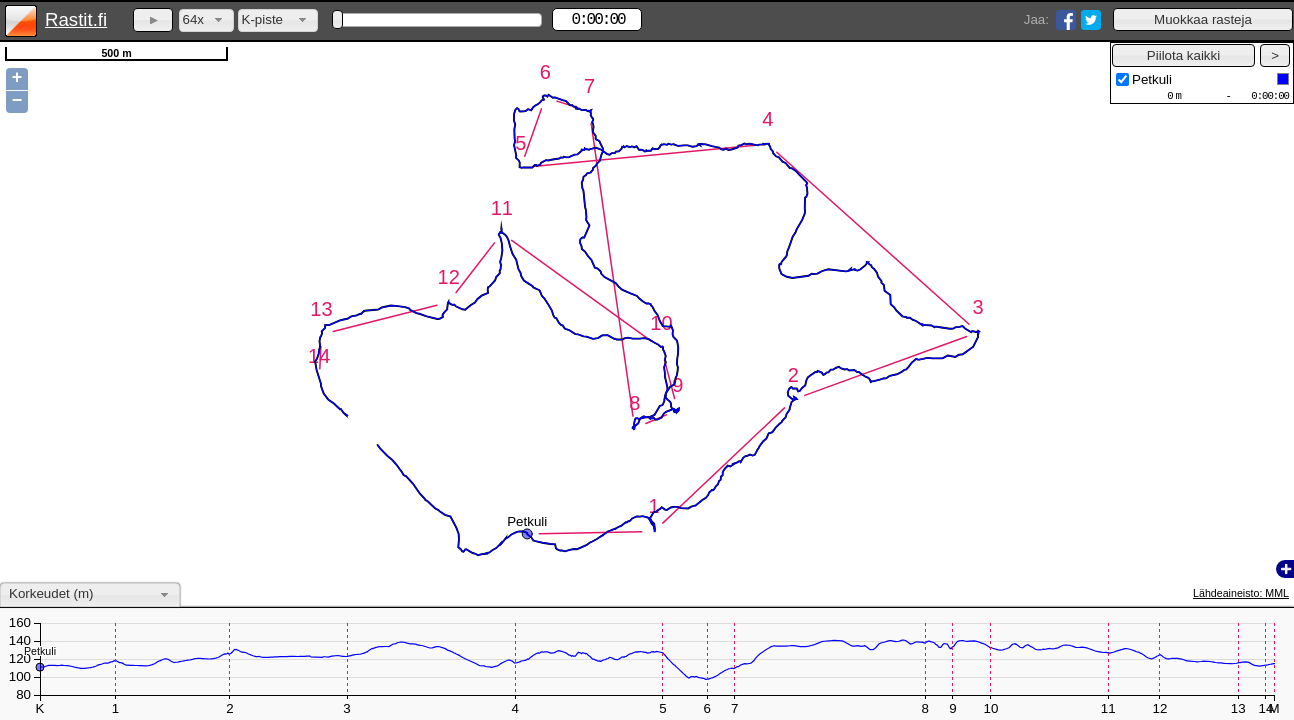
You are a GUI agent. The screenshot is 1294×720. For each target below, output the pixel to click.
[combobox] (206, 20)
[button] (1203, 19)
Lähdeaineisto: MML (1241, 593)
